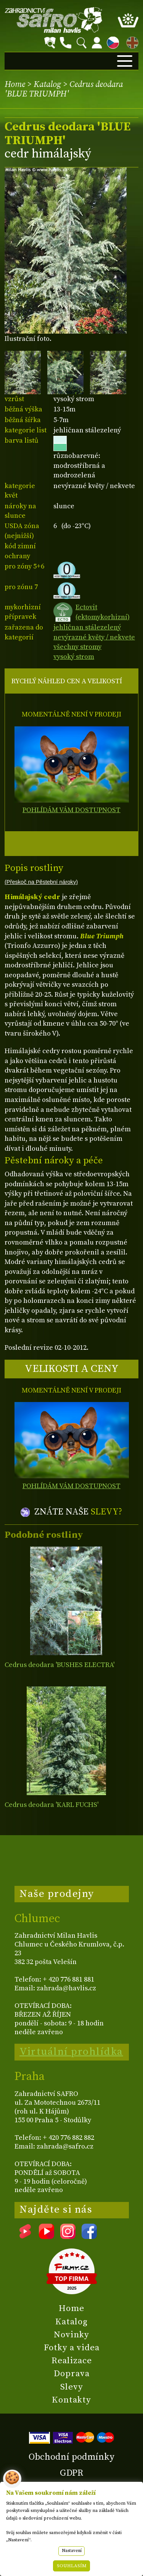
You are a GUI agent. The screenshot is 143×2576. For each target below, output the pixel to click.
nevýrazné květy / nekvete (94, 637)
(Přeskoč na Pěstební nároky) (41, 882)
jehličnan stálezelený (87, 627)
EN (130, 41)
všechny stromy (77, 646)
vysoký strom (73, 656)
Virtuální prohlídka (71, 2051)
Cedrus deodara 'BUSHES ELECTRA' (59, 1665)
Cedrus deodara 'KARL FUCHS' (51, 1804)
